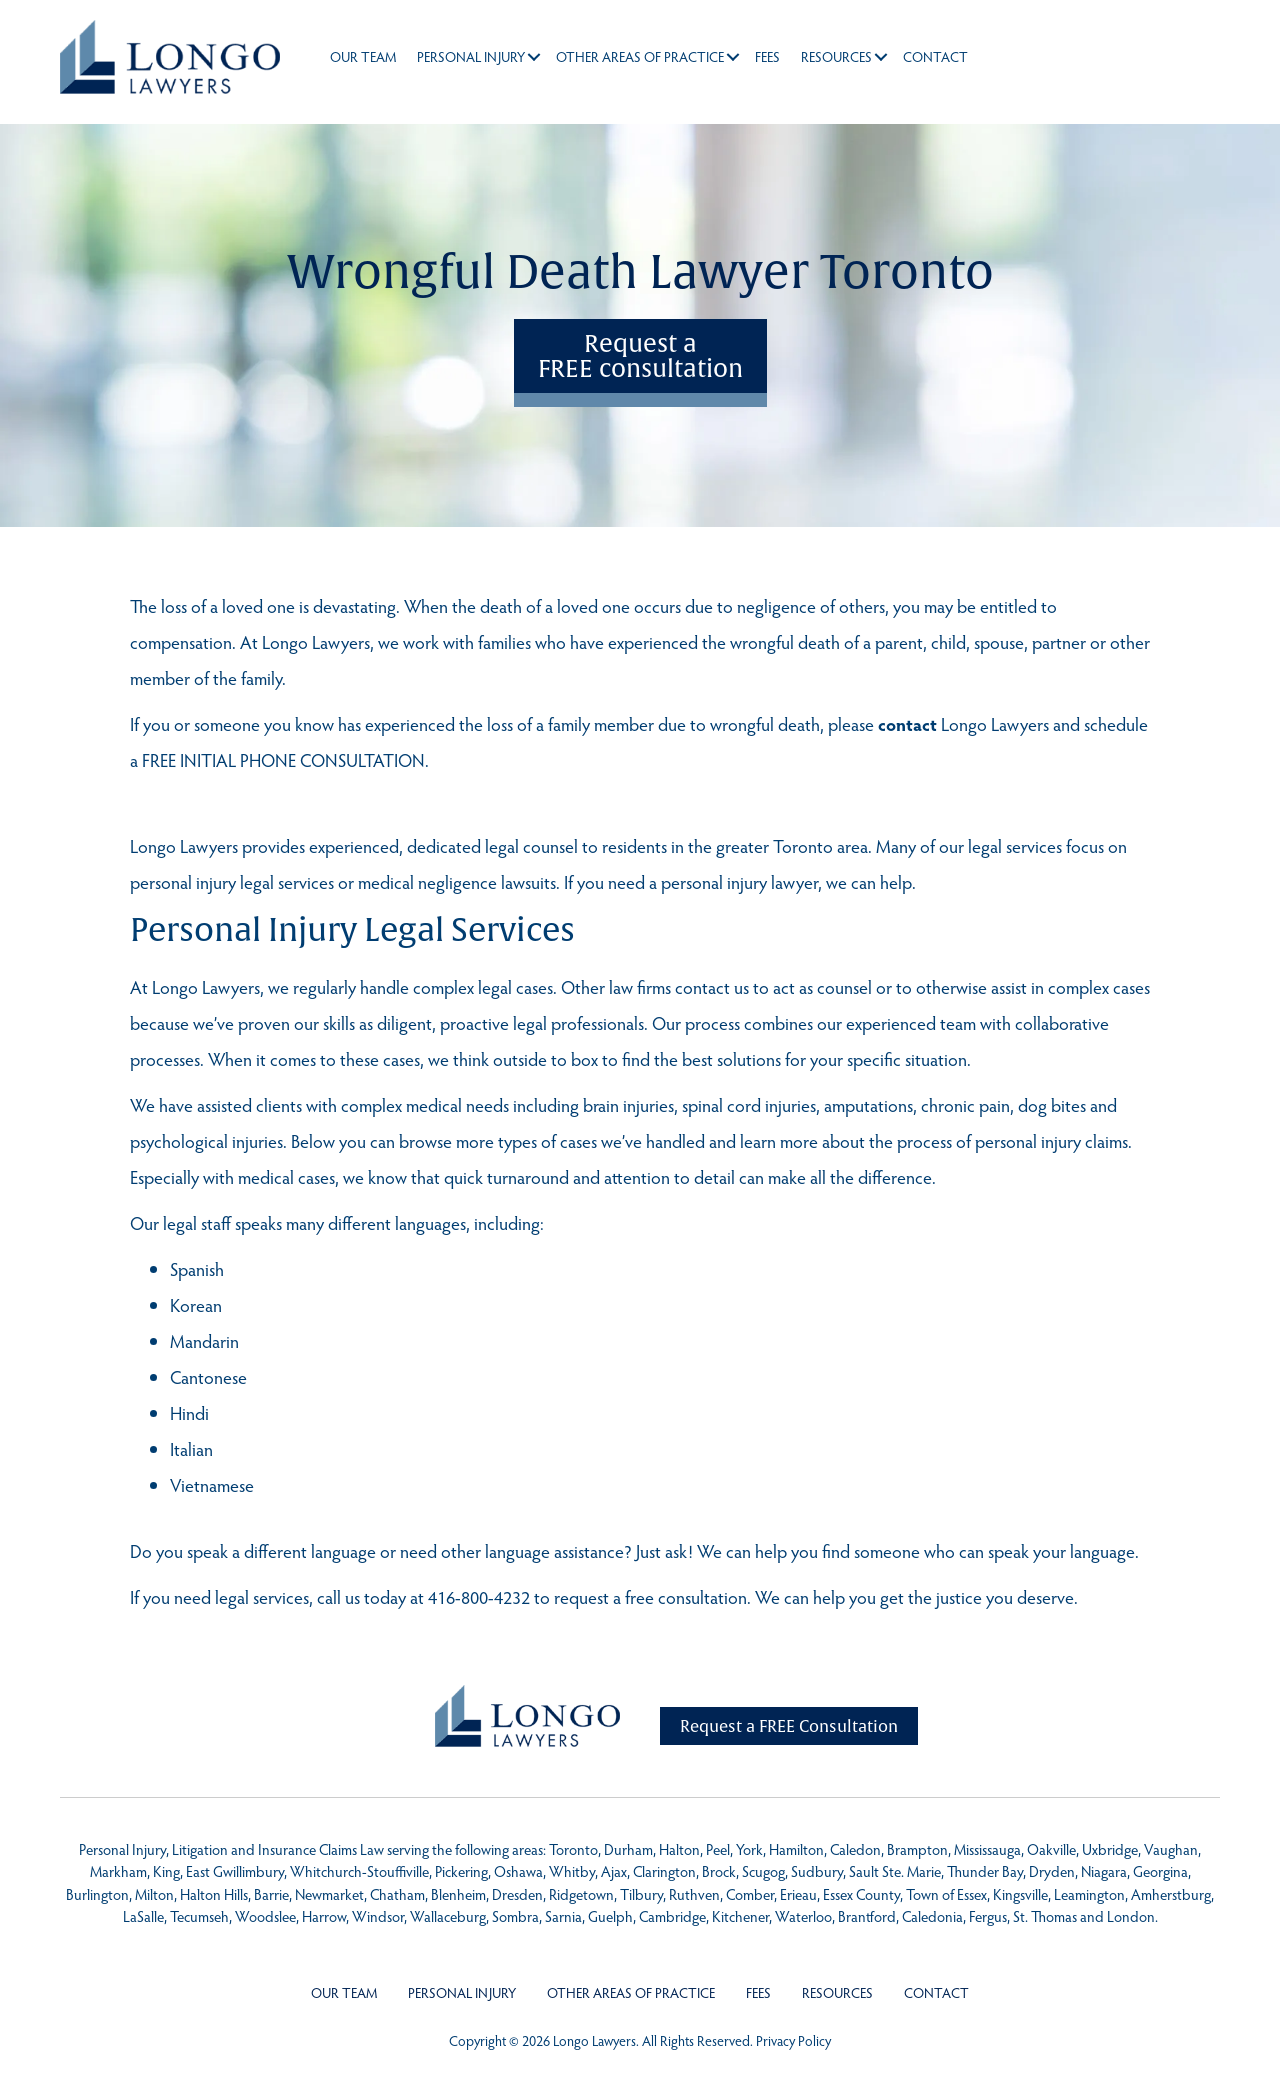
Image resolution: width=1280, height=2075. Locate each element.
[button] (534, 57)
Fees (767, 56)
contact (907, 723)
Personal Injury (471, 56)
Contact (935, 56)
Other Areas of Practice (640, 56)
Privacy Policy (793, 2040)
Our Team (363, 56)
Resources (836, 56)
